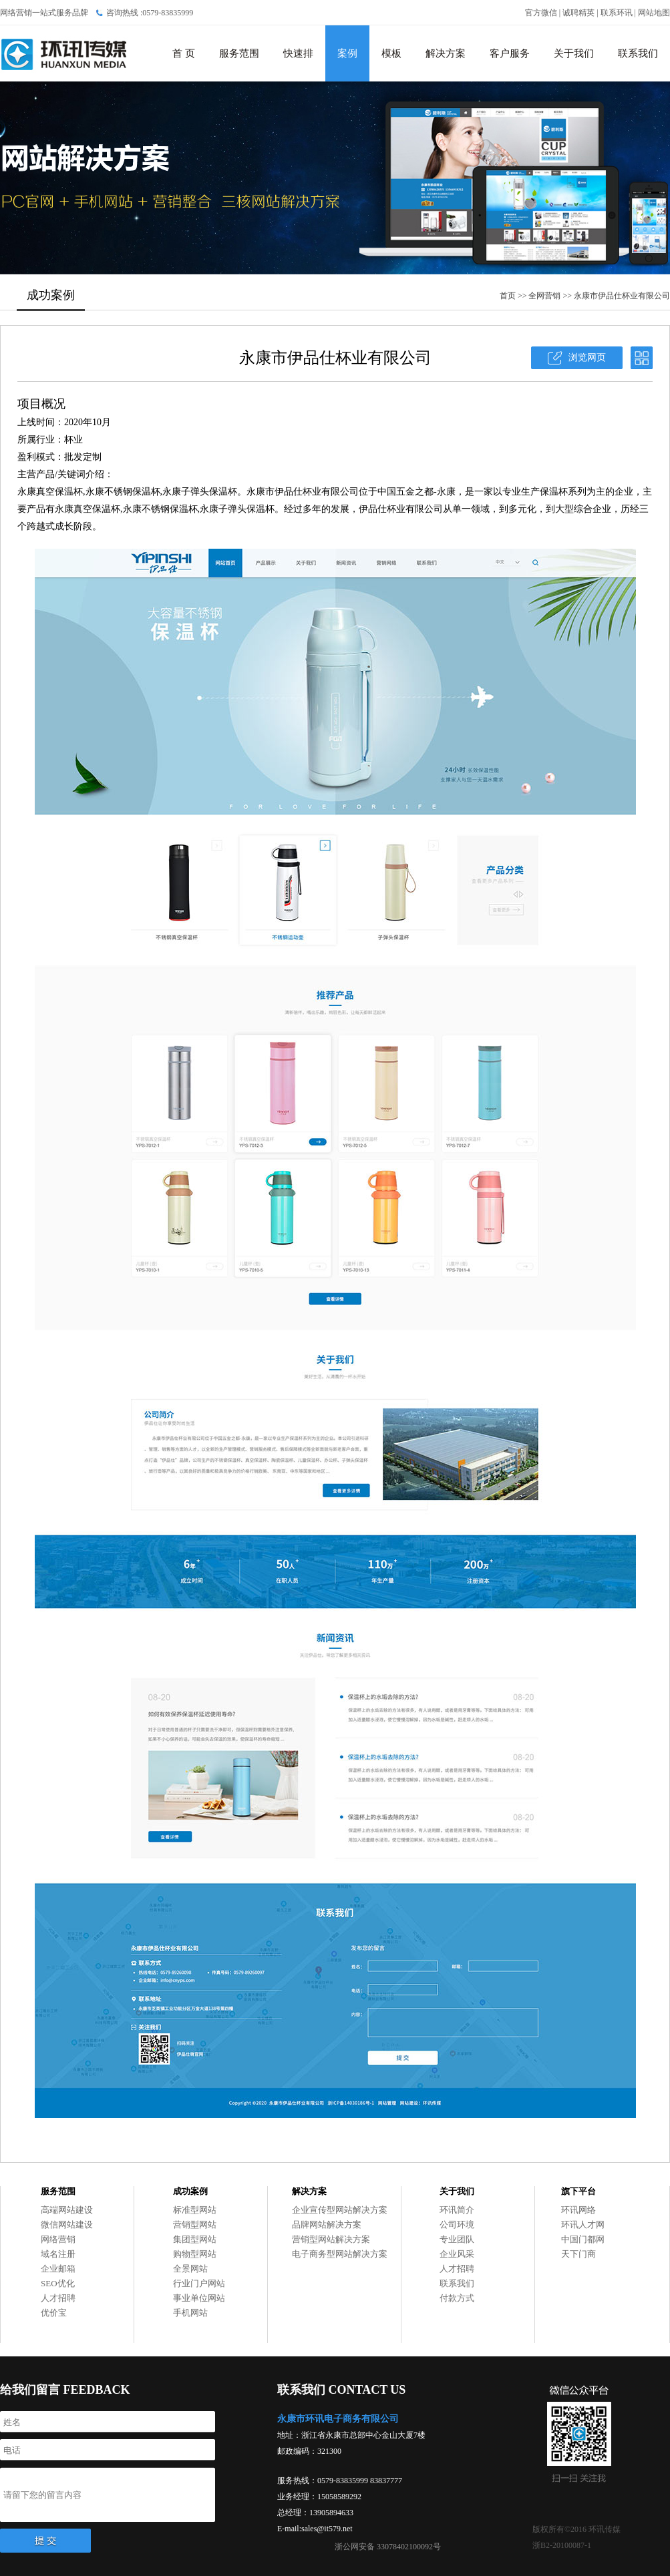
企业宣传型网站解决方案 (339, 2210)
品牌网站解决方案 (326, 2225)
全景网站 (190, 2269)
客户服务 (510, 53)
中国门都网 (583, 2239)
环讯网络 (578, 2210)
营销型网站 (194, 2225)
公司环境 (457, 2225)
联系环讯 (617, 12)
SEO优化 (58, 2283)
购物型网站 (194, 2254)
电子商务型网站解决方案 (339, 2254)
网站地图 (654, 12)
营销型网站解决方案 (331, 2239)
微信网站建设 (67, 2225)
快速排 (298, 53)
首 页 (183, 53)
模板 (391, 53)
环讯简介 (457, 2210)
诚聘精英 (578, 12)
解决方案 (446, 53)
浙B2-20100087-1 (561, 2545)
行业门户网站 (199, 2283)
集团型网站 (194, 2239)
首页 (508, 295)
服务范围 (239, 53)
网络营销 (58, 2239)
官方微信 (541, 12)
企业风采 (457, 2254)
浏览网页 (587, 357)
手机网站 (190, 2313)
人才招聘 (58, 2298)
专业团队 (457, 2239)
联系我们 (638, 53)
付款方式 (457, 2298)
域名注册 (58, 2254)
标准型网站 (194, 2210)
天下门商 (578, 2254)
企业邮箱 (58, 2269)
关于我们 (574, 53)
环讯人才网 (583, 2225)
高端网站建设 (67, 2210)
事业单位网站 (199, 2298)
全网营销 (544, 295)
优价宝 (54, 2313)
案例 (347, 53)
